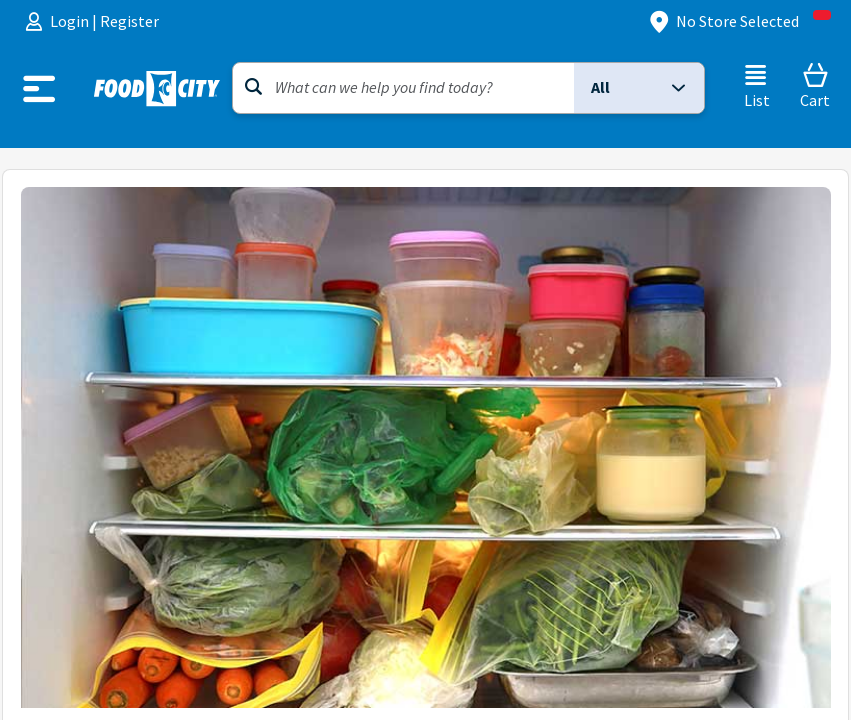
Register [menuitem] (129, 21)
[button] (639, 88)
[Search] (403, 88)
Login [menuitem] (71, 21)
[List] (756, 86)
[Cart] (815, 86)
